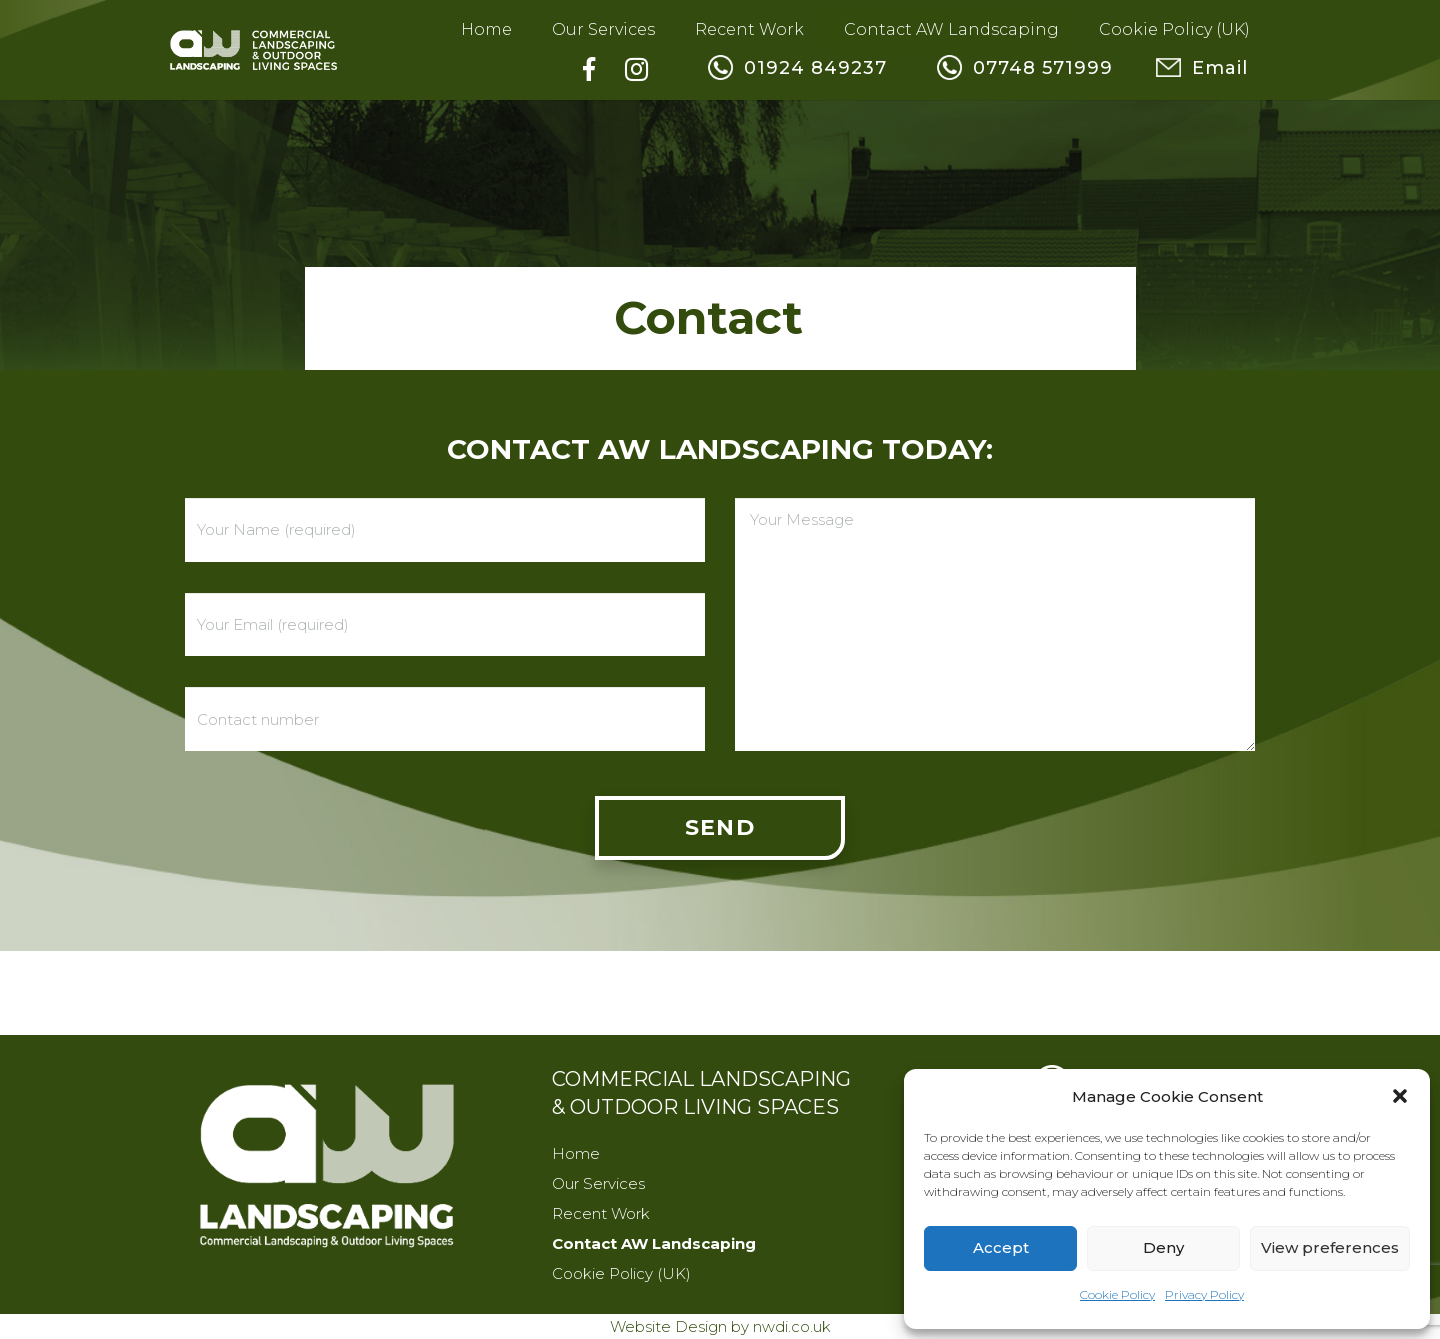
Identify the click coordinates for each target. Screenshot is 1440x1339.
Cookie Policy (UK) (621, 1273)
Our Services (598, 1183)
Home (576, 1153)
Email (1263, 68)
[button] (1400, 1096)
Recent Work (601, 1213)
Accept (1001, 1247)
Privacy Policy (1204, 1294)
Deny (1163, 1247)
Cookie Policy (1117, 1294)
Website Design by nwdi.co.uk (720, 1326)
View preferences (1330, 1247)
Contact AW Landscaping (654, 1243)
